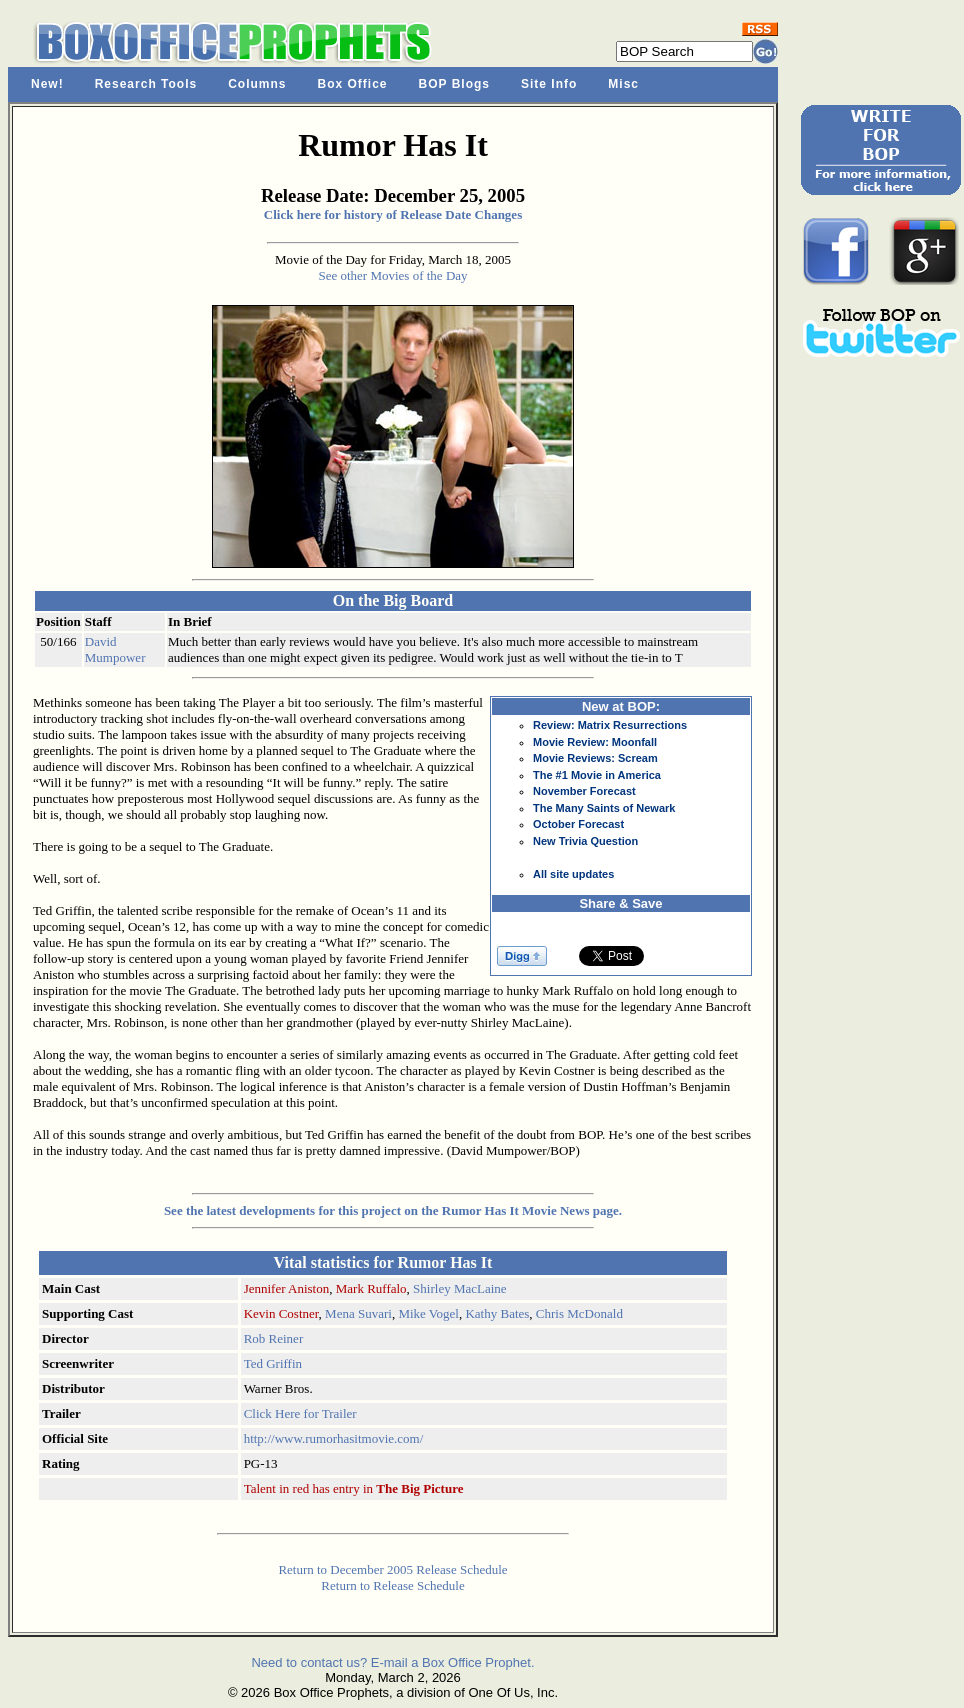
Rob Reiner (274, 1338)
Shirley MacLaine (460, 1288)
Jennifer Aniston (287, 1288)
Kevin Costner (281, 1313)
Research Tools (146, 84)
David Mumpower (115, 649)
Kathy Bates (497, 1313)
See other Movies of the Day (392, 275)
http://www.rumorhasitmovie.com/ (334, 1438)
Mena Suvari (358, 1313)
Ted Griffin (273, 1363)
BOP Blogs (454, 84)
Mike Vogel (428, 1313)
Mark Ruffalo (371, 1288)
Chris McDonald (579, 1313)
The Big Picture (419, 1488)
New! (47, 84)
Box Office (353, 84)
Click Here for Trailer (300, 1413)
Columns (257, 84)
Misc (623, 84)
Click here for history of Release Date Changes (393, 214)
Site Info (549, 84)
